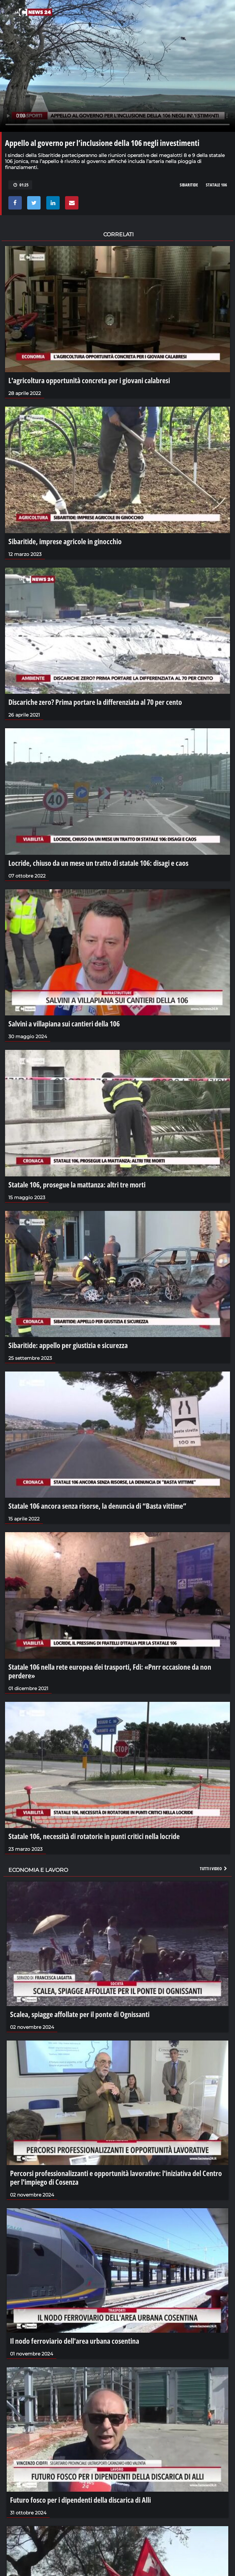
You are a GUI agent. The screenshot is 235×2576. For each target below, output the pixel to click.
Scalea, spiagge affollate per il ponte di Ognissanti (80, 2014)
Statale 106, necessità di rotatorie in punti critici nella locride (94, 1836)
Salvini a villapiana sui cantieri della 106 (64, 1023)
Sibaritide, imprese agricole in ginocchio (65, 541)
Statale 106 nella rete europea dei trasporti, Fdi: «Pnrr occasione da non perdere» (109, 1671)
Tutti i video (214, 1868)
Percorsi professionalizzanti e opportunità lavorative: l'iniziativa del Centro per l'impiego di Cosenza (116, 2177)
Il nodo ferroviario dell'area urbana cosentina (74, 2341)
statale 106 (216, 185)
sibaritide (189, 185)
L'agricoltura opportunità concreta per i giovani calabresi (89, 380)
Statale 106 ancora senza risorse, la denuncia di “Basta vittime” (97, 1506)
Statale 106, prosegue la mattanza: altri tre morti (76, 1184)
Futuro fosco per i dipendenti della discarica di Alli (80, 2500)
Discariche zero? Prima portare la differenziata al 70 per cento (95, 702)
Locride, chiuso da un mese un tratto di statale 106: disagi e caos (98, 863)
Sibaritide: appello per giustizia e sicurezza (68, 1345)
